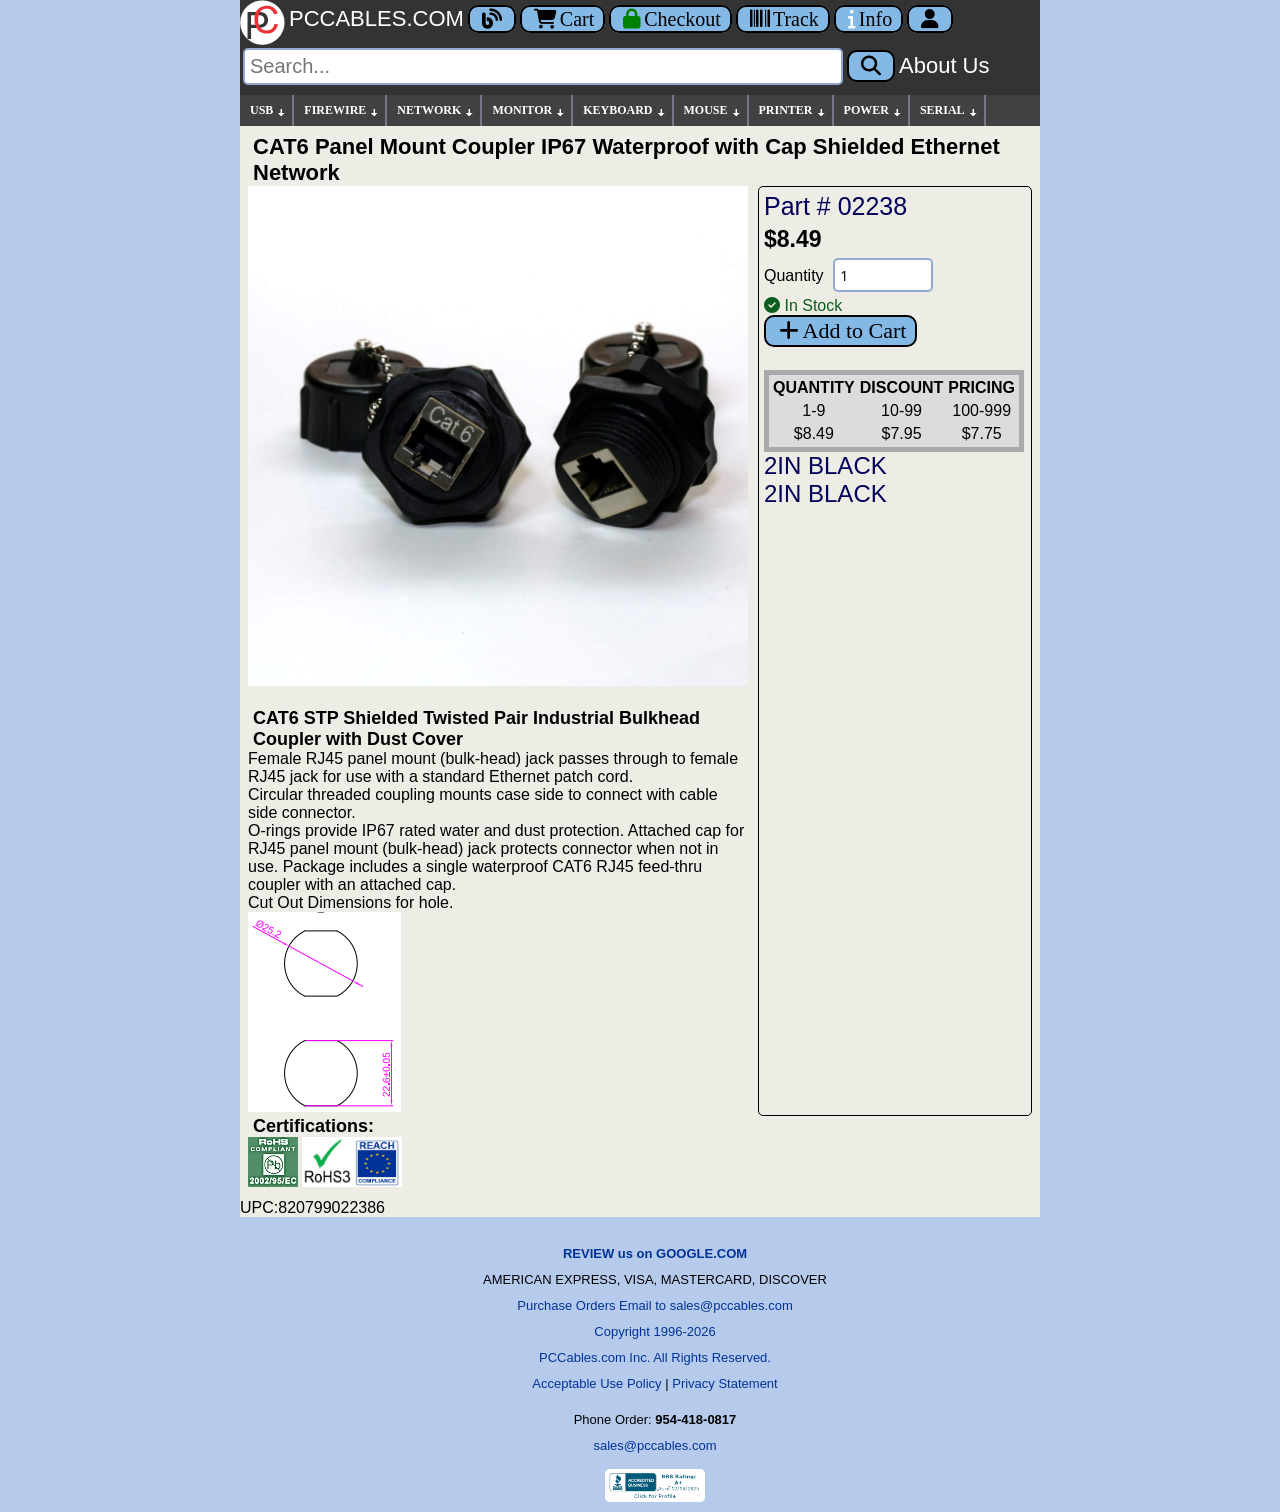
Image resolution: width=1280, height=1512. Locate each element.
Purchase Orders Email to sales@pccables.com (654, 1305)
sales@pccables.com (654, 1445)
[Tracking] (783, 19)
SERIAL (949, 110)
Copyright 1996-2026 (654, 1331)
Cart (562, 19)
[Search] (543, 66)
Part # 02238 (835, 206)
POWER (873, 110)
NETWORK (436, 110)
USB (268, 110)
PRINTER (793, 110)
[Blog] (492, 19)
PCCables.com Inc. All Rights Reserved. (655, 1357)
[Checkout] (670, 19)
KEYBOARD (624, 110)
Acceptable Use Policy (596, 1383)
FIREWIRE (342, 110)
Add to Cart (840, 330)
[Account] (930, 19)
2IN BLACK (825, 465)
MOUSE (713, 110)
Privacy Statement (725, 1383)
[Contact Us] (868, 19)
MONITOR (529, 110)
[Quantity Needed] (883, 275)
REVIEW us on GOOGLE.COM (655, 1253)
